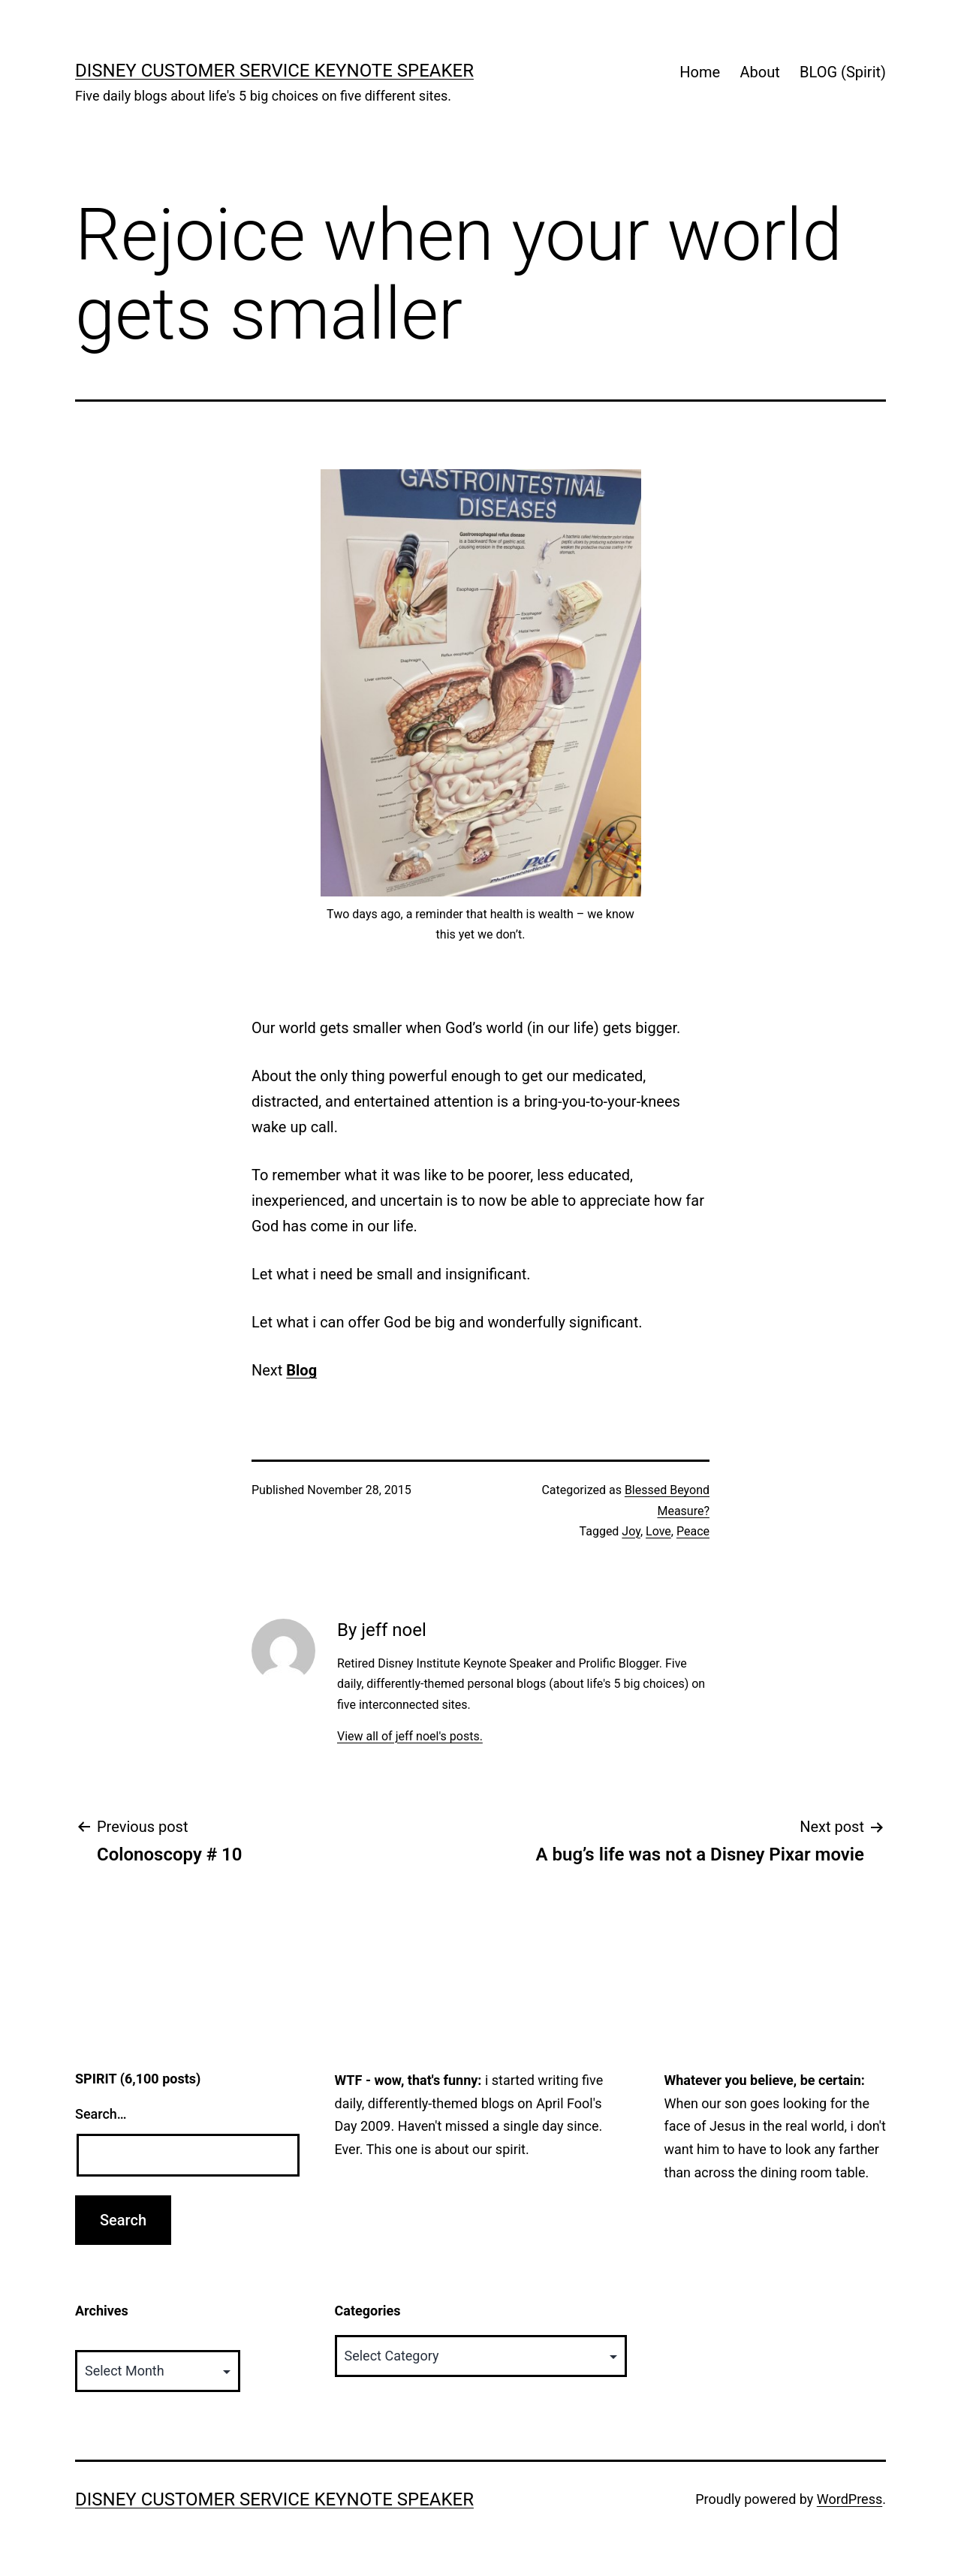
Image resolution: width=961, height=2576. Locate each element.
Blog (301, 1370)
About (759, 72)
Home (699, 72)
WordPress (849, 2499)
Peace (692, 1531)
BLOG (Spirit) (843, 72)
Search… (101, 2114)
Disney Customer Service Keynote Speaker (274, 70)
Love (658, 1531)
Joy (631, 1531)
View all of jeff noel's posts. (410, 1736)
